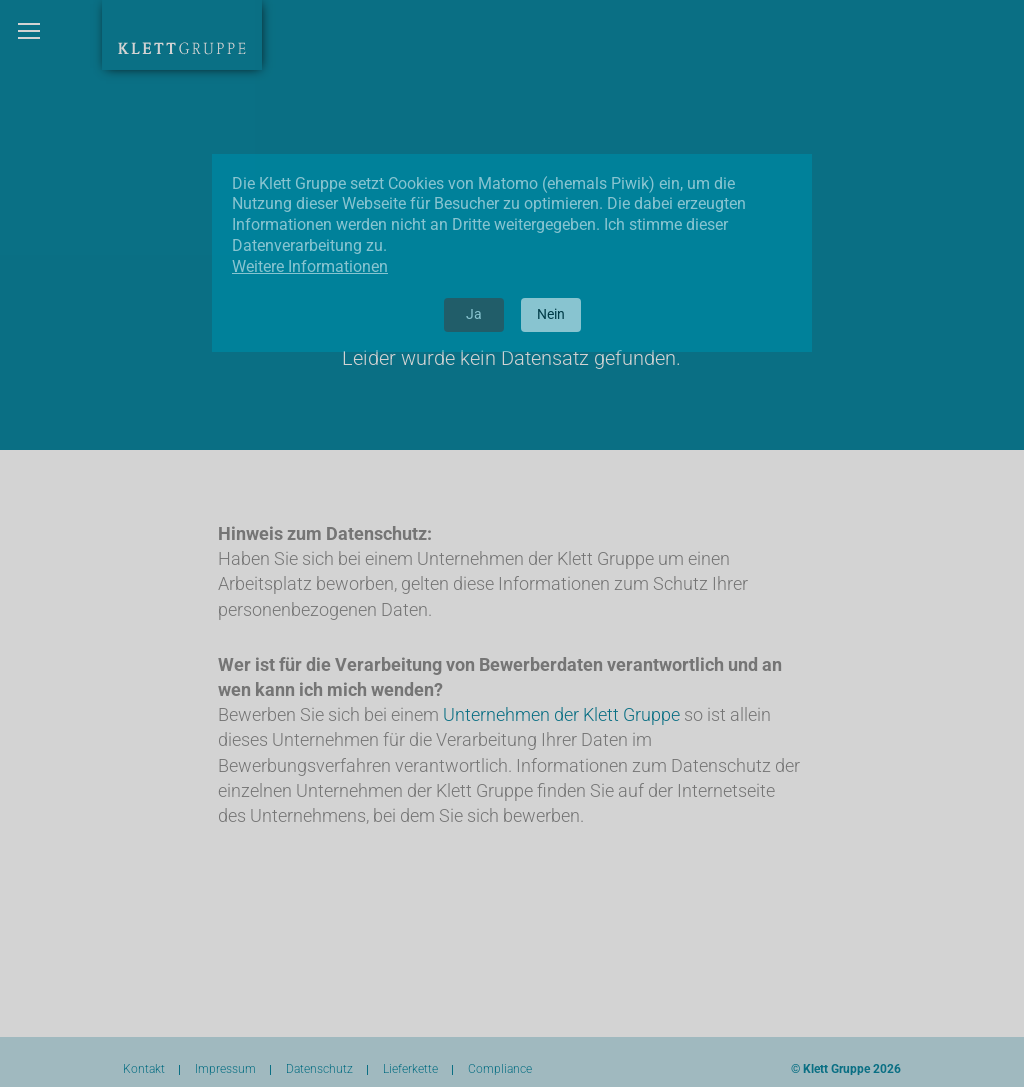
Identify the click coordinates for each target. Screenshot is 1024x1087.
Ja (474, 314)
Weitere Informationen (310, 266)
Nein (551, 314)
